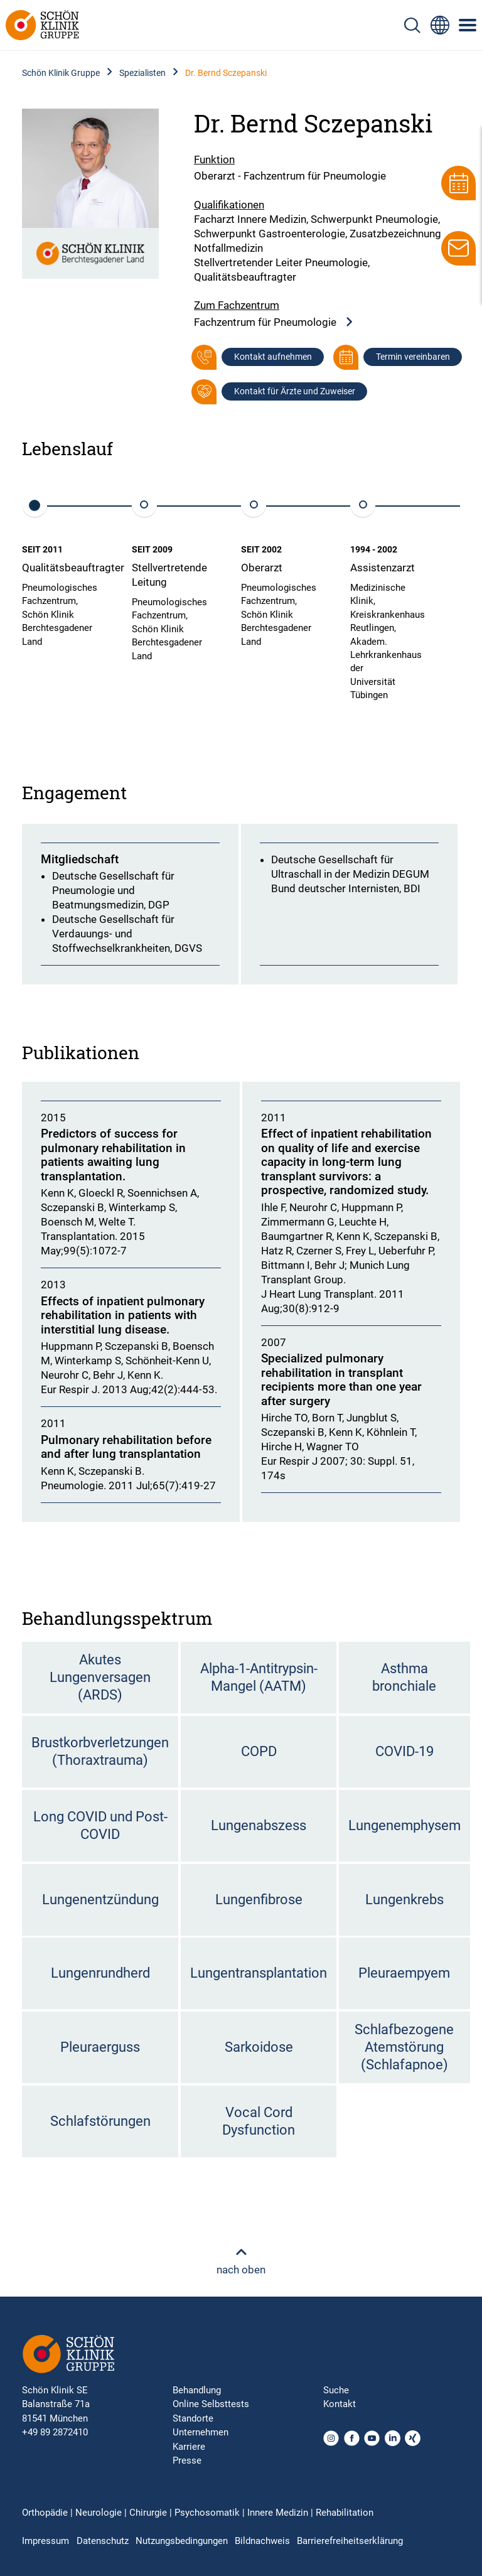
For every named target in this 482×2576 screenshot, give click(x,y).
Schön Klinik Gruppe (61, 73)
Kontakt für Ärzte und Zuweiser (294, 391)
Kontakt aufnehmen (273, 357)
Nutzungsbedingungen (182, 2540)
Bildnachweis (262, 2540)
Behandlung (197, 2390)
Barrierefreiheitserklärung (350, 2540)
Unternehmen (200, 2432)
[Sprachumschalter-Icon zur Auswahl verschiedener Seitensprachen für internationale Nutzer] (440, 25)
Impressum (45, 2540)
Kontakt (339, 2404)
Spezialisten (142, 73)
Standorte (193, 2418)
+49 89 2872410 (55, 2432)
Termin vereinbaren (413, 357)
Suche (336, 2390)
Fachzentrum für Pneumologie (274, 322)
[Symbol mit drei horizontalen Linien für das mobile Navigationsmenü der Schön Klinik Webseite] (468, 25)
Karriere (189, 2446)
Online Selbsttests (211, 2404)
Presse (187, 2460)
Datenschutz (103, 2540)
